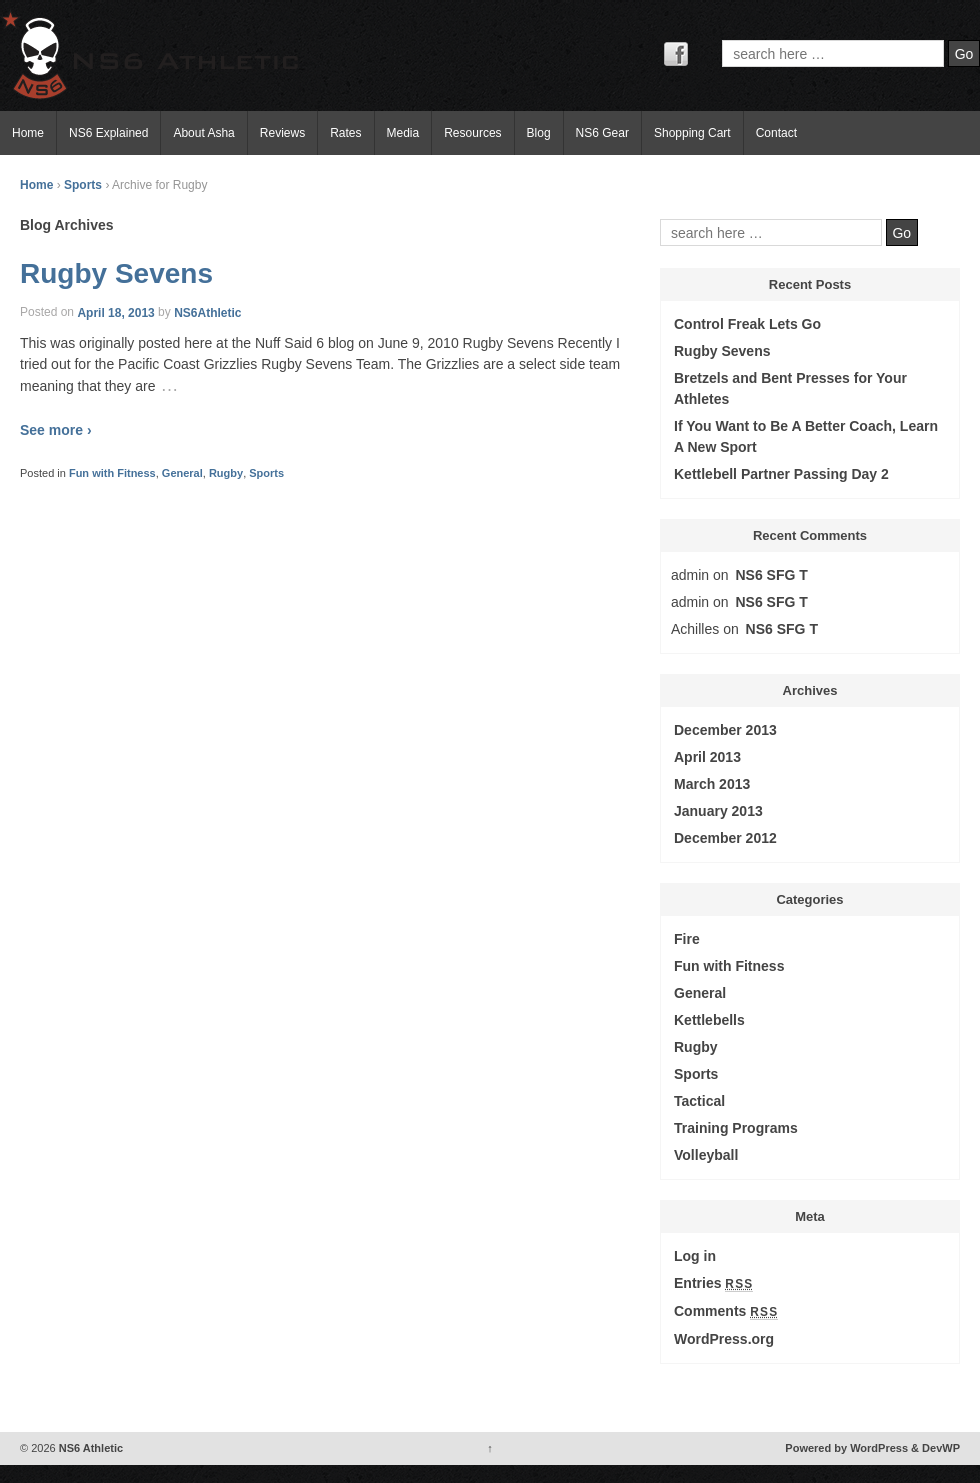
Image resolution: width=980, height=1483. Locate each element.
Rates (345, 133)
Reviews (282, 133)
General (182, 473)
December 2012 (725, 838)
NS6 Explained (108, 133)
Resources (472, 133)
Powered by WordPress (846, 1448)
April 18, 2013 (115, 312)
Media (403, 133)
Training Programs (736, 1128)
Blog (539, 133)
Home (28, 133)
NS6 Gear (602, 133)
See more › (56, 430)
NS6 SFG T (772, 575)
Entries (713, 1283)
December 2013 (725, 730)
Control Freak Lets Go (747, 324)
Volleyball (706, 1155)
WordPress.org (724, 1339)
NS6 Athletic (89, 1448)
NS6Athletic (207, 312)
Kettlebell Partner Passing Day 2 (781, 474)
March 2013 (712, 784)
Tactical (699, 1101)
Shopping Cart (692, 133)
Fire (687, 939)
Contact (776, 133)
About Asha (203, 133)
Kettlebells (709, 1020)
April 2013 (707, 757)
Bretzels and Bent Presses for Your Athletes (790, 388)
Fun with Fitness (112, 473)
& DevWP (935, 1448)
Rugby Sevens (116, 273)
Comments (726, 1311)
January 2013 (718, 811)
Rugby (226, 473)
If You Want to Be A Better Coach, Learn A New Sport (806, 436)
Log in (695, 1256)
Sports (83, 185)
